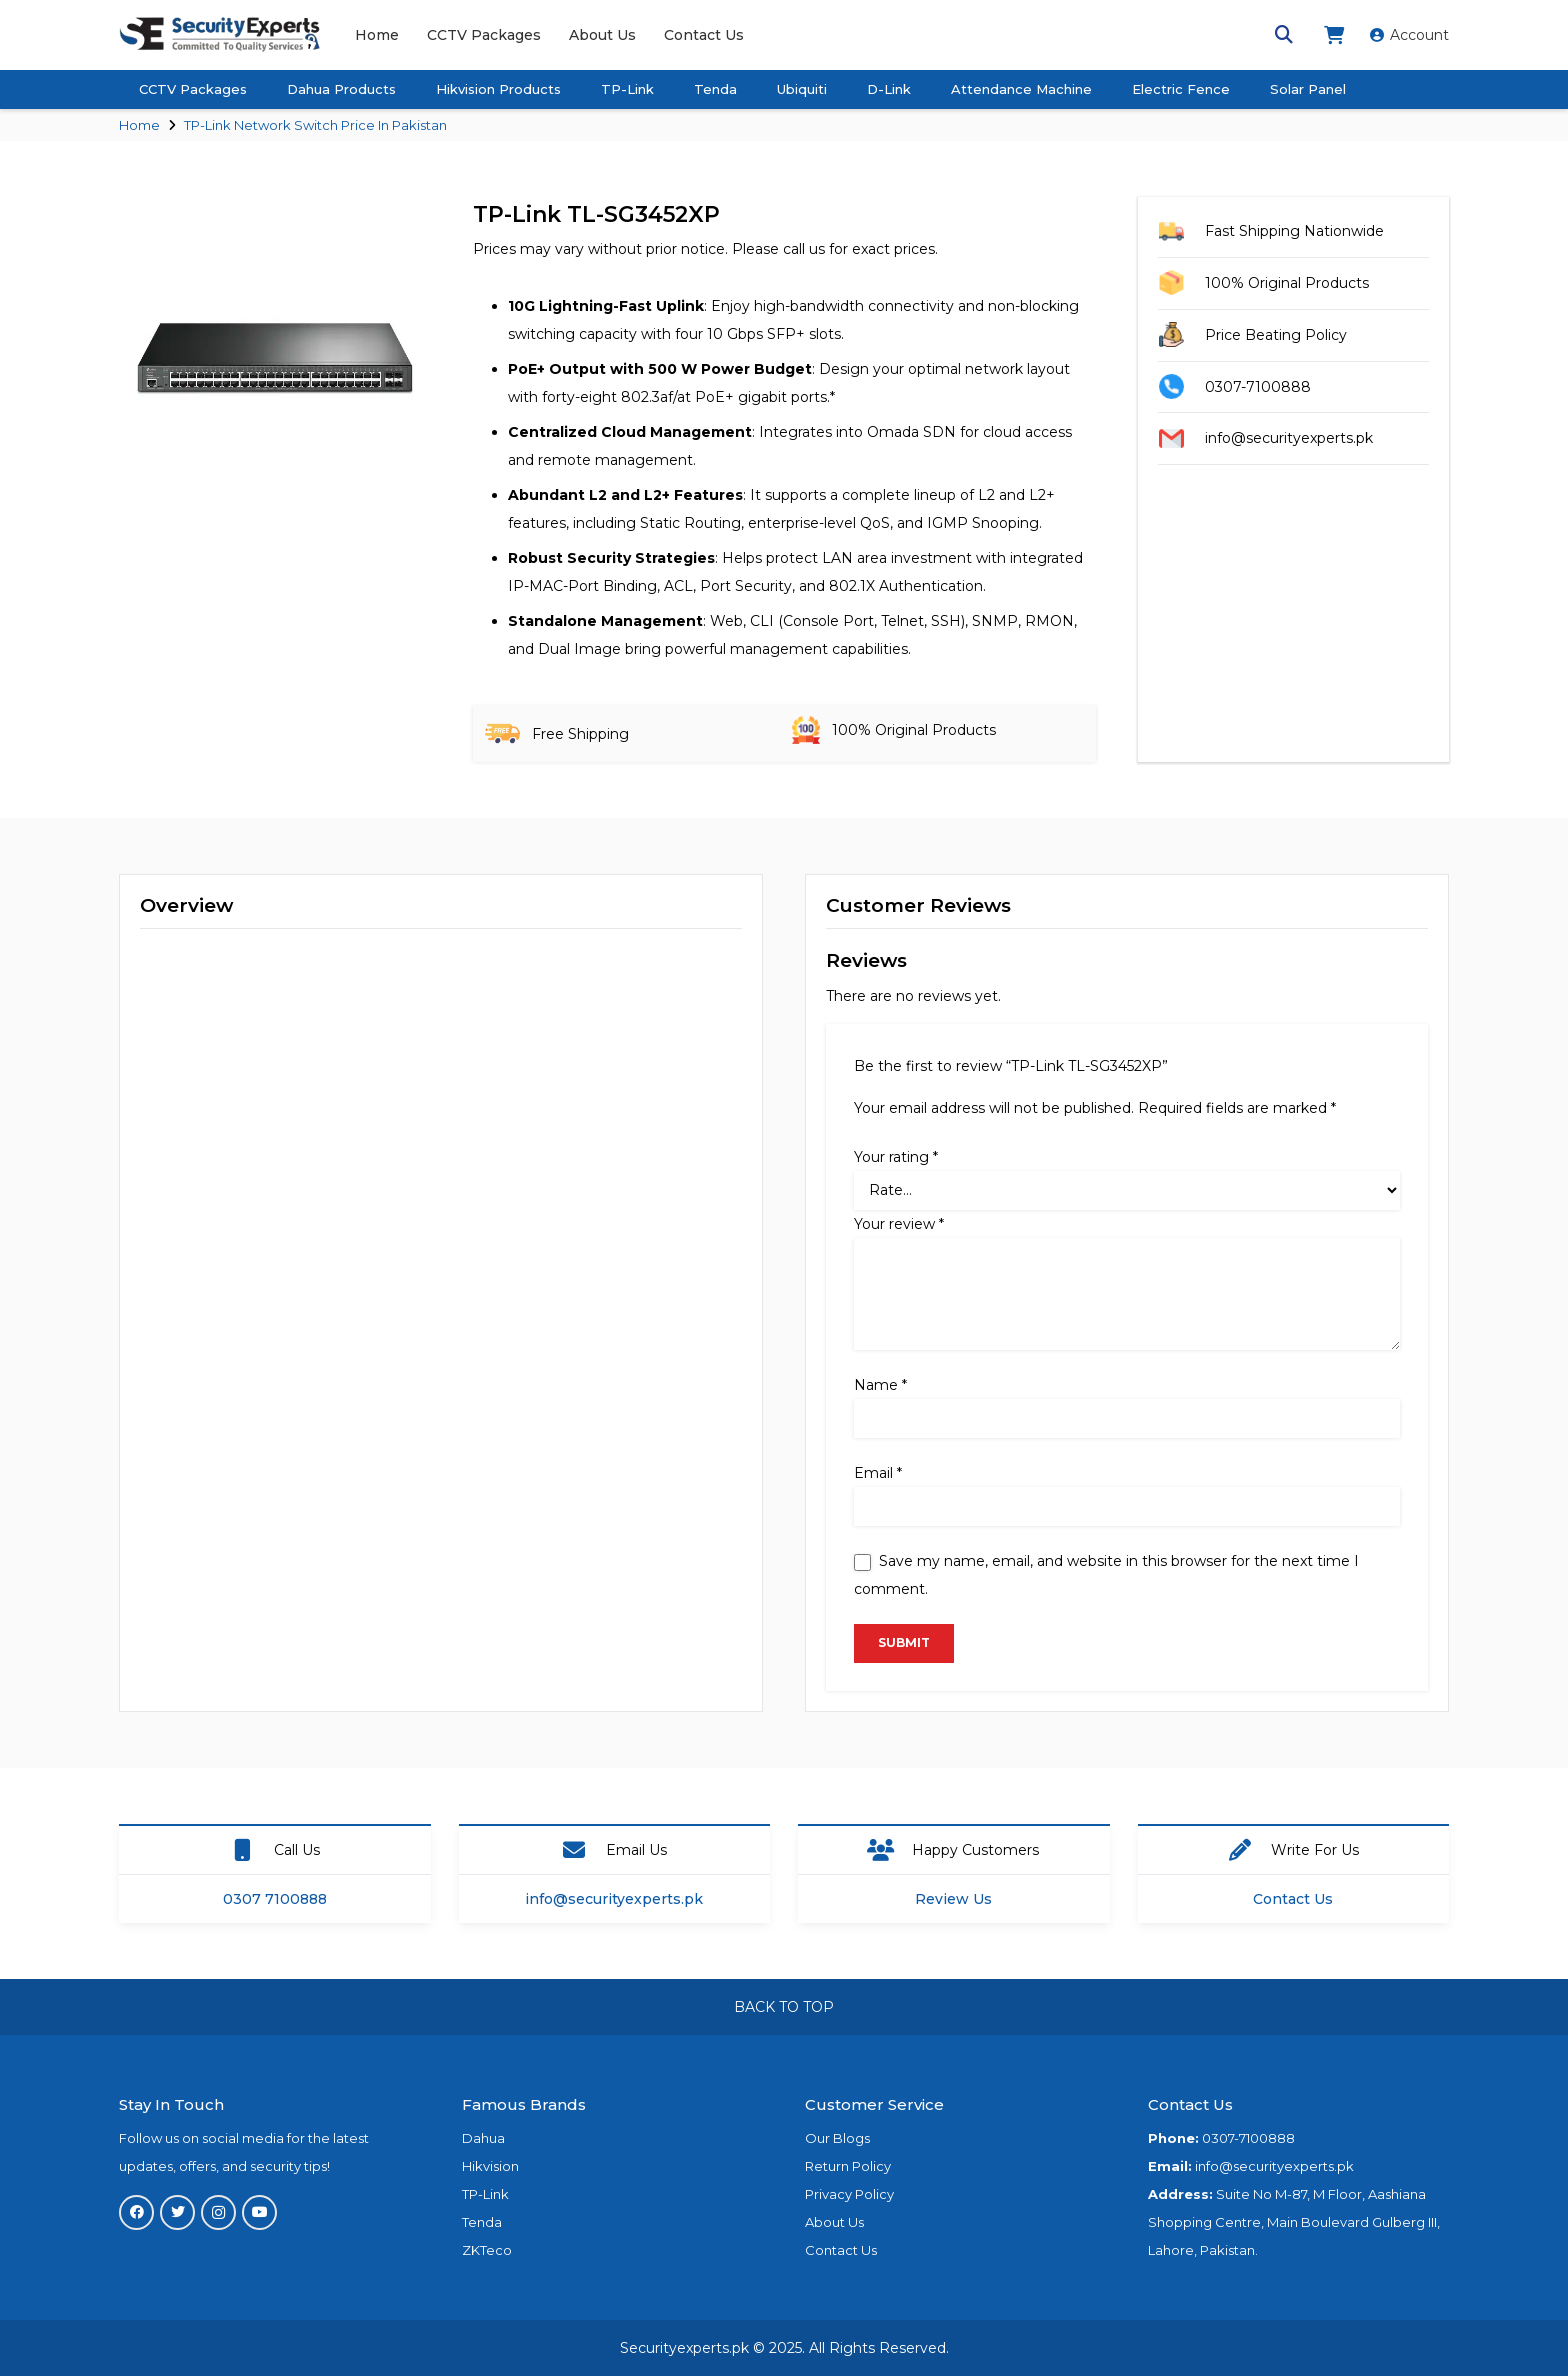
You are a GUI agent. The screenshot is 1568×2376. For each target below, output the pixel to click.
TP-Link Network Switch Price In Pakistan (315, 125)
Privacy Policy (849, 2194)
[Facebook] (136, 2212)
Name (880, 1385)
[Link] (220, 35)
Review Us (953, 1899)
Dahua (483, 2138)
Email (878, 1473)
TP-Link (485, 2194)
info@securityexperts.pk (614, 1899)
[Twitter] (177, 2212)
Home (139, 125)
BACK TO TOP (784, 2007)
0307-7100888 (1248, 2138)
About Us (834, 2222)
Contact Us (1293, 1899)
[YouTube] (259, 2212)
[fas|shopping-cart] (1337, 35)
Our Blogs (837, 2138)
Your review (899, 1224)
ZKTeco (487, 2250)
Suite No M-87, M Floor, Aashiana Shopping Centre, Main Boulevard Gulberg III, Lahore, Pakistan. (1294, 2222)
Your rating (896, 1157)
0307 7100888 (275, 1899)
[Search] (1284, 34)
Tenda (482, 2222)
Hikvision (490, 2166)
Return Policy (848, 2166)
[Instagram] (218, 2212)
